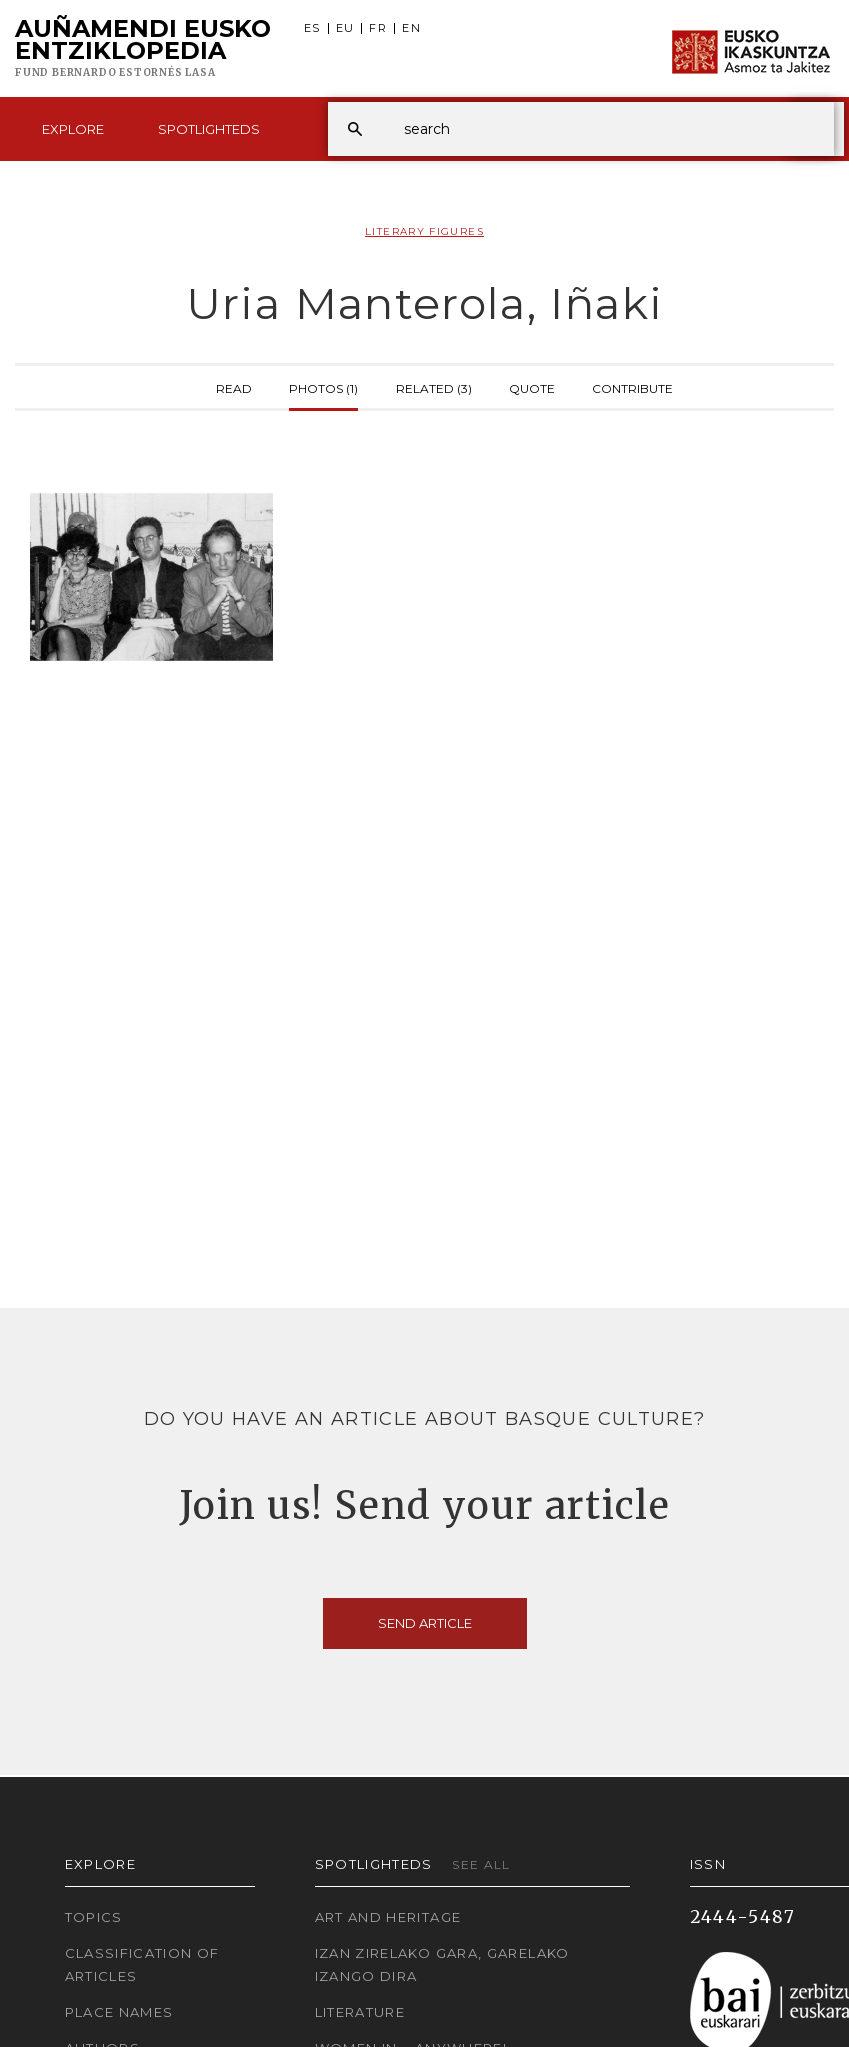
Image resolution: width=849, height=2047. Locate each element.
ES (312, 28)
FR (378, 28)
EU (345, 28)
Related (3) (434, 387)
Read (234, 387)
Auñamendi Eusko (143, 49)
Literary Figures (424, 231)
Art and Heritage (388, 1917)
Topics (94, 1917)
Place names (119, 2012)
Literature (360, 2012)
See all (481, 1864)
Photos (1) (323, 387)
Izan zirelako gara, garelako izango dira (442, 1964)
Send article (425, 1623)
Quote (532, 387)
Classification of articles (142, 1964)
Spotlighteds (209, 129)
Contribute (632, 387)
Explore (73, 129)
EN (411, 28)
